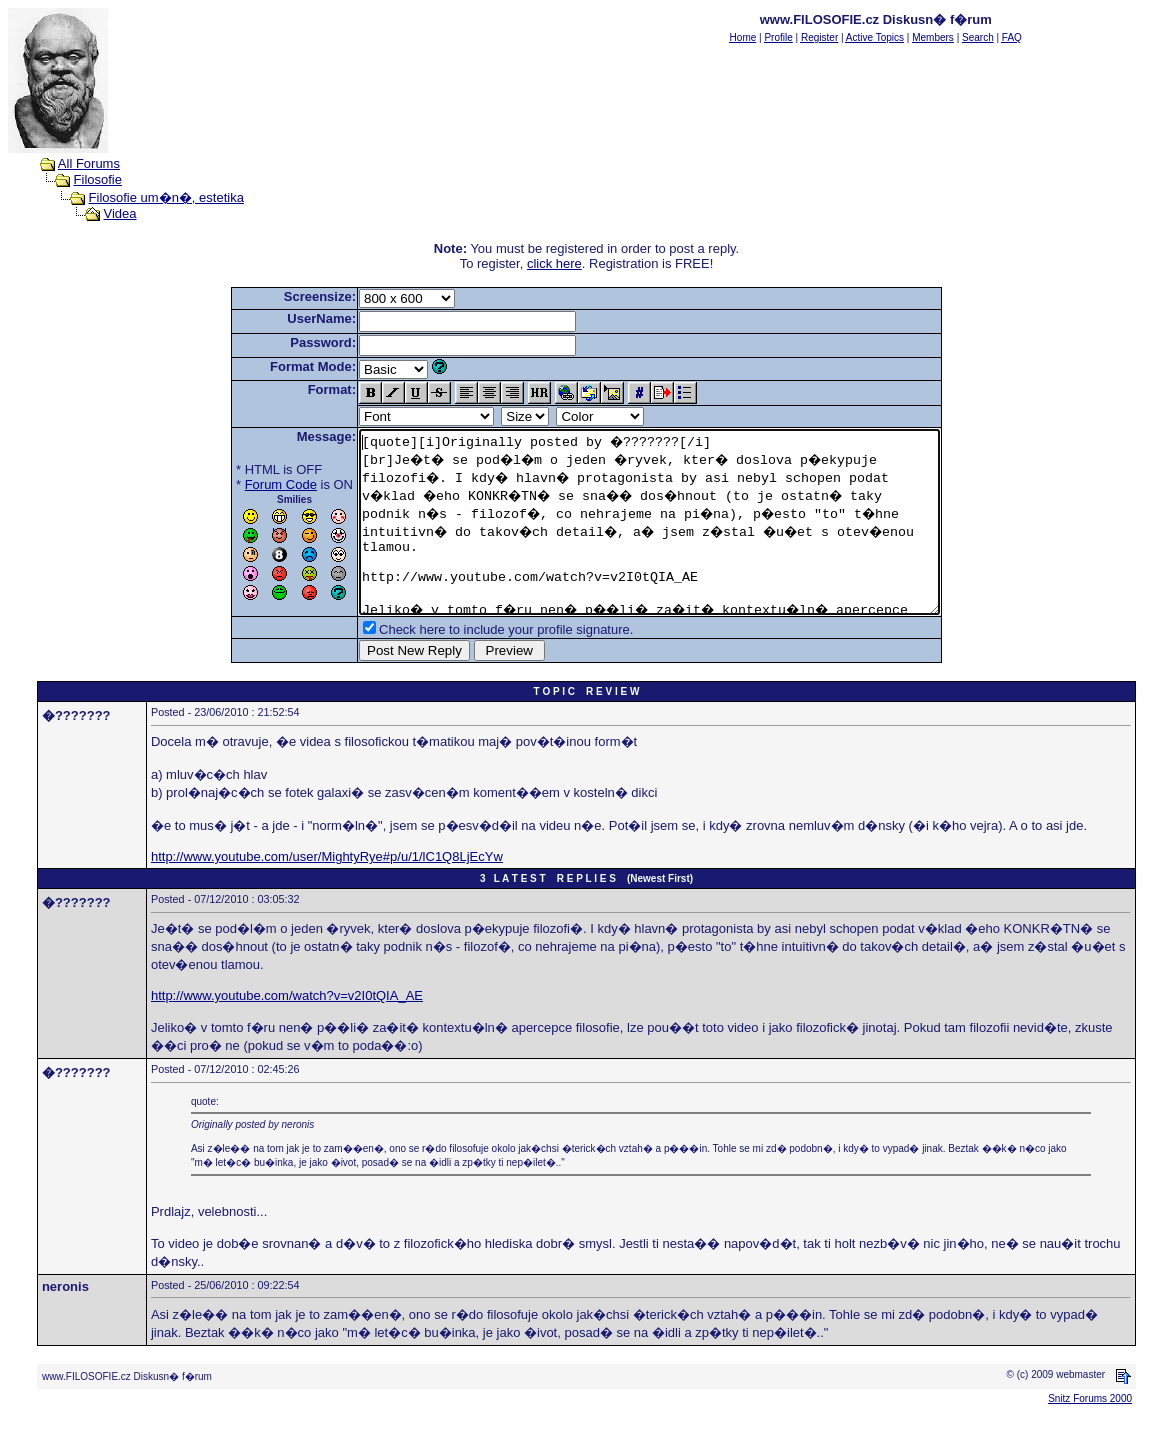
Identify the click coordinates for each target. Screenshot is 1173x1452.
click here (554, 263)
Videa (120, 213)
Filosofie (98, 179)
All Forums (89, 163)
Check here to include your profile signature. (471, 665)
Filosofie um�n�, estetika (166, 197)
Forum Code (246, 484)
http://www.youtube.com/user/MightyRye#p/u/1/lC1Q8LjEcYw (327, 892)
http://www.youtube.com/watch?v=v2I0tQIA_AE (287, 1031)
